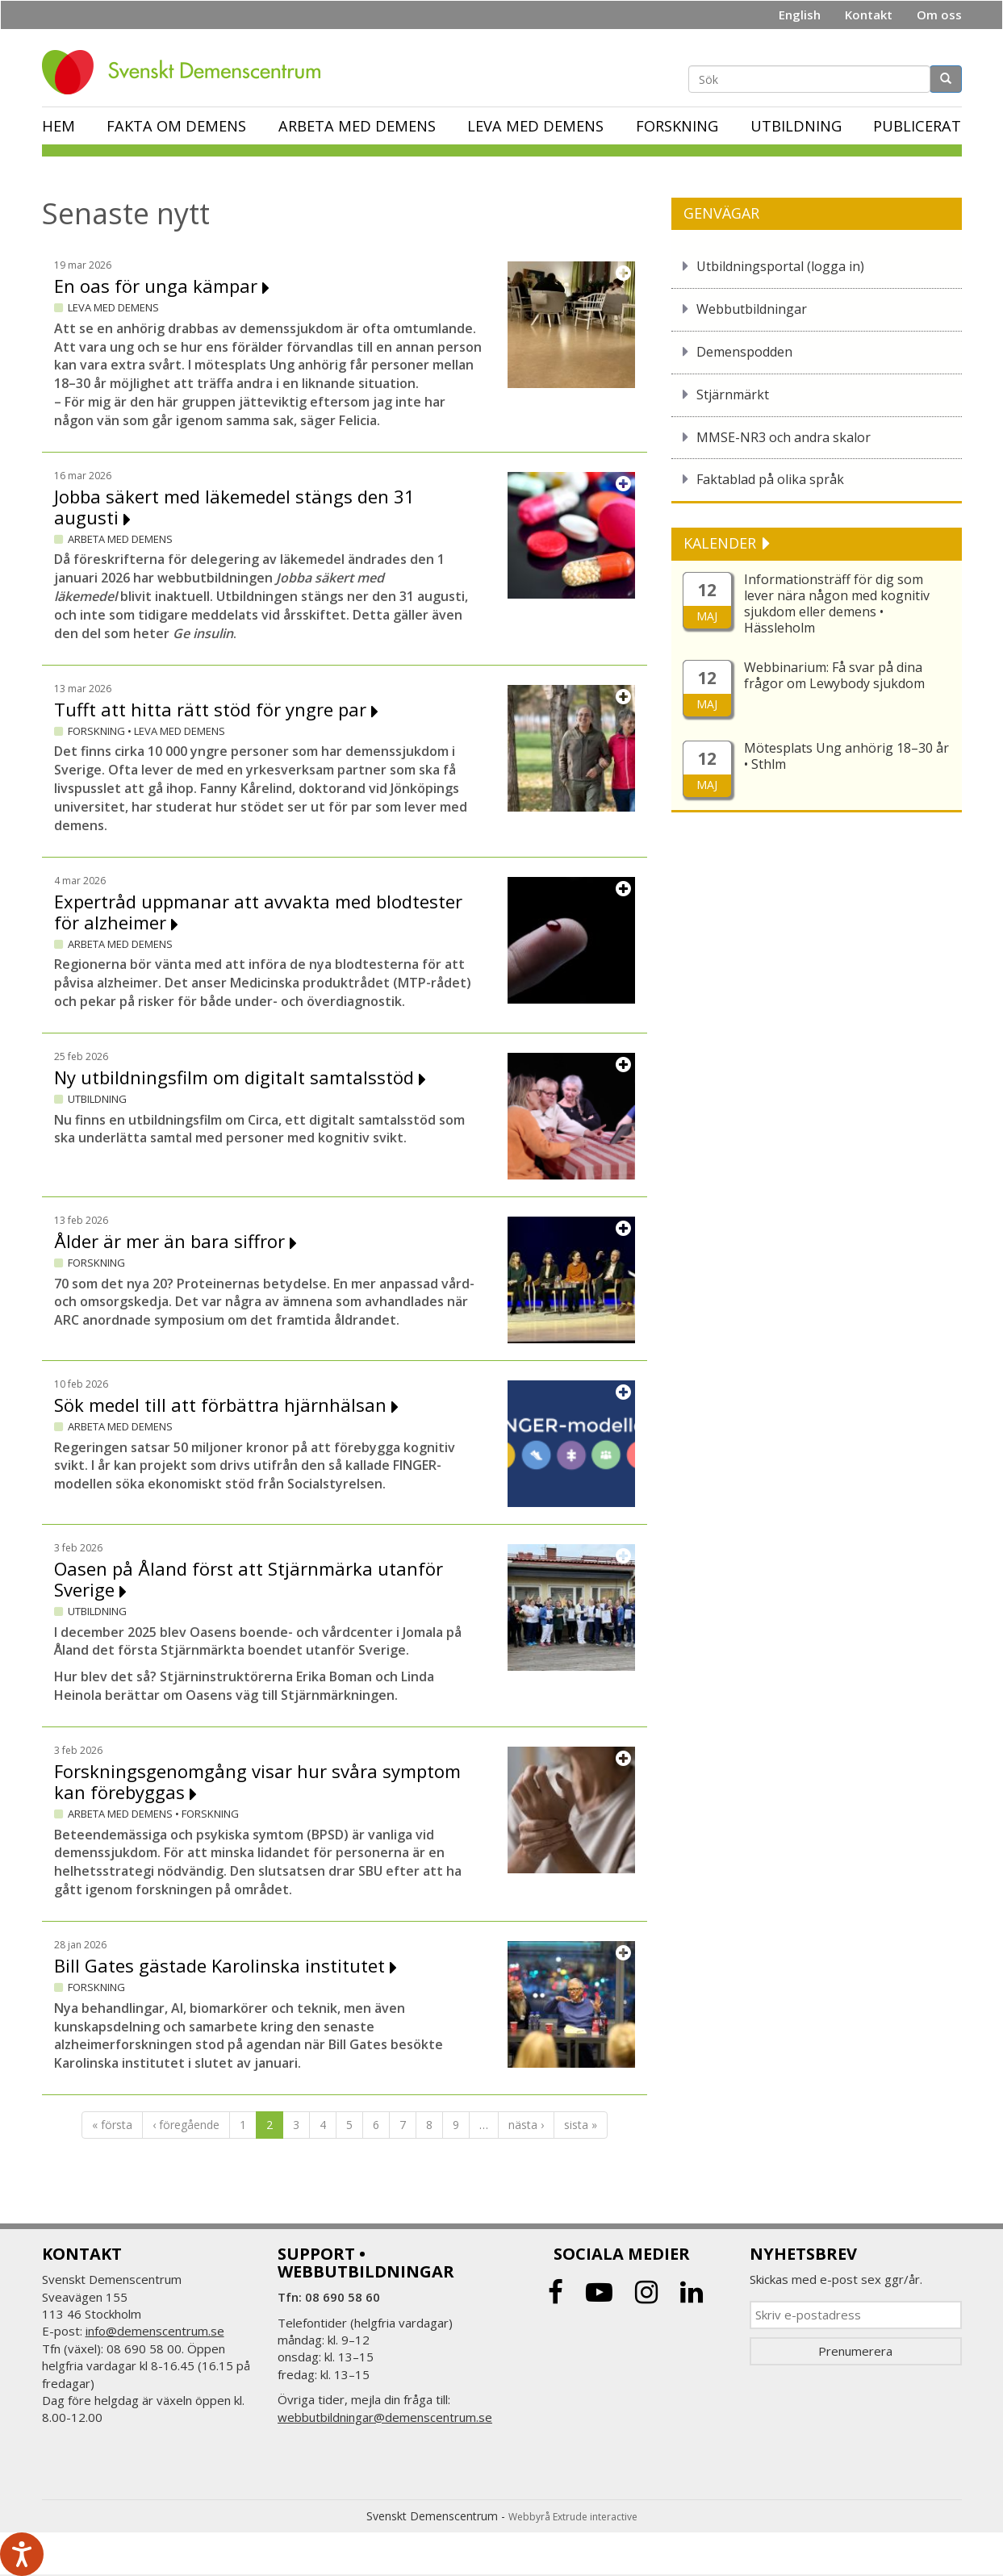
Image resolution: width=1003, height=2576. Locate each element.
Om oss (939, 14)
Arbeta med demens (357, 126)
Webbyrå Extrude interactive (572, 2517)
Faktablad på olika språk (770, 479)
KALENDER (721, 543)
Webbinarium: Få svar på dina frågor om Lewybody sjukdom (834, 675)
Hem (58, 126)
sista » (580, 2124)
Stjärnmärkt (732, 394)
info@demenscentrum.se (155, 2331)
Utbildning (796, 126)
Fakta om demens (176, 126)
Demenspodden (744, 352)
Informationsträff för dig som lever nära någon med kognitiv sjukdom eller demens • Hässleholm (837, 603)
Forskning (677, 126)
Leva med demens (535, 126)
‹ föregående (186, 2124)
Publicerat (917, 126)
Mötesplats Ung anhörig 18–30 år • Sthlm (846, 756)
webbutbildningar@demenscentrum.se (385, 2417)
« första (112, 2124)
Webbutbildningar (751, 309)
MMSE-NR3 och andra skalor (783, 437)
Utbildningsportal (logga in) (780, 266)
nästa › (526, 2124)
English (800, 14)
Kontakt (868, 14)
